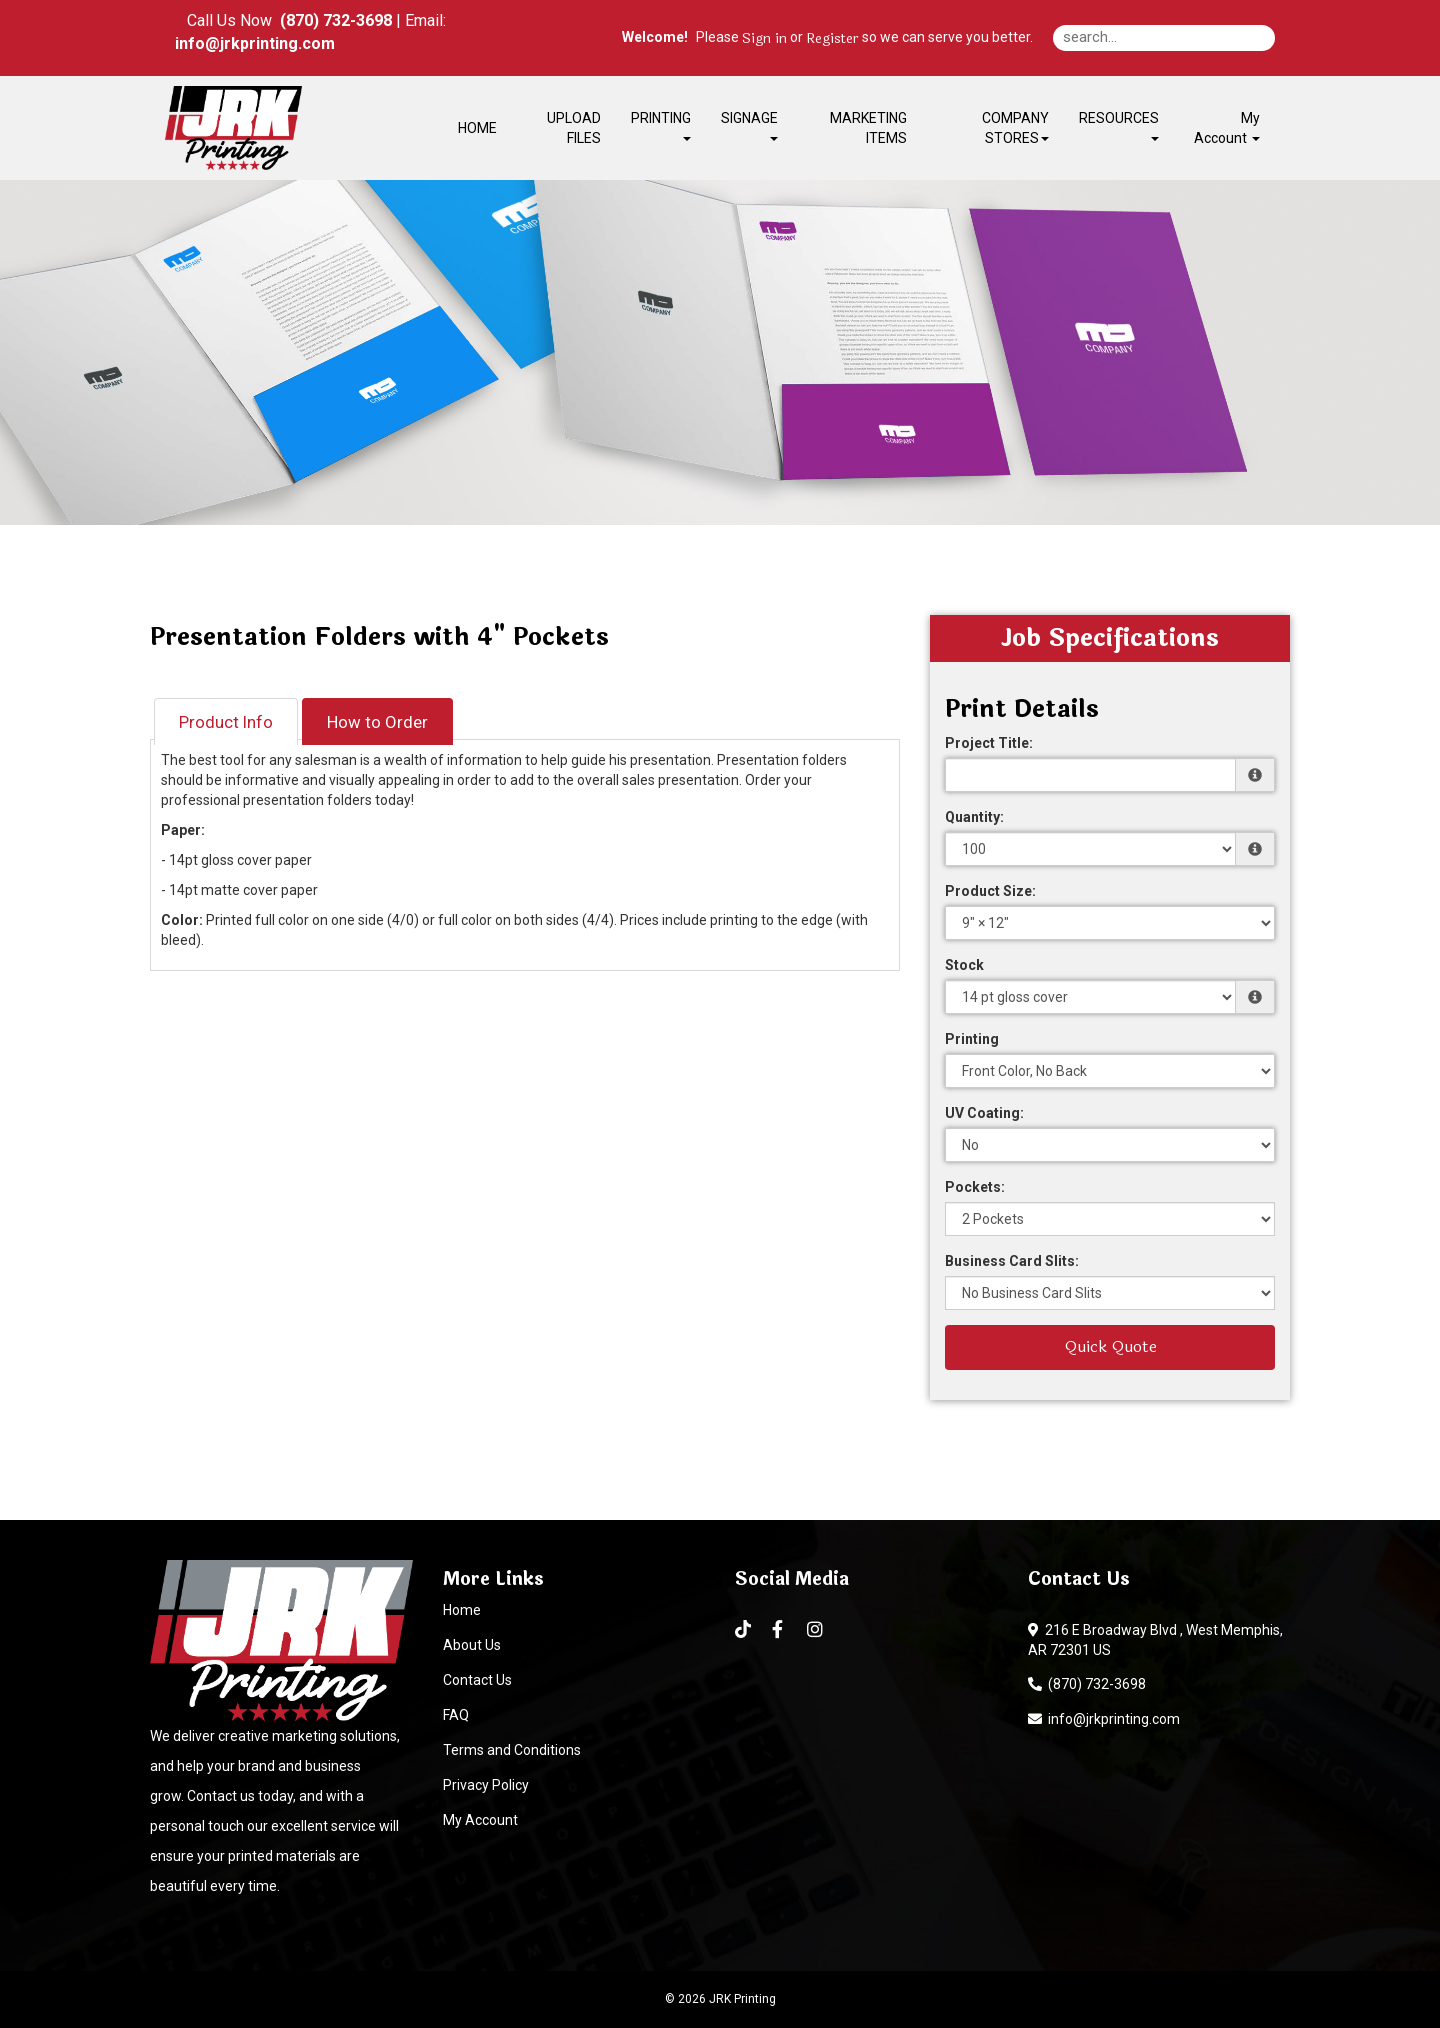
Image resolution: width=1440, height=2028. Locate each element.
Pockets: (975, 1187)
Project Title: (989, 743)
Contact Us (477, 1680)
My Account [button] (1227, 128)
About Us (472, 1645)
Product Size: (990, 891)
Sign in (764, 39)
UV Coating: (984, 1113)
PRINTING (661, 125)
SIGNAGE (749, 125)
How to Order (377, 722)
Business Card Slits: (1012, 1261)
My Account (480, 1820)
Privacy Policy (486, 1785)
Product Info (226, 722)
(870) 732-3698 (1087, 1684)
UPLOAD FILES (574, 128)
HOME (477, 128)
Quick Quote (1110, 1346)
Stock (964, 965)
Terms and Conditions (512, 1750)
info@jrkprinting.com (1104, 1719)
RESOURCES (1119, 125)
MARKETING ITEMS (868, 128)
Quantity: (974, 817)
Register (832, 39)
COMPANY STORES (1015, 128)
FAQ (456, 1715)
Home (462, 1610)
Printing (972, 1039)
